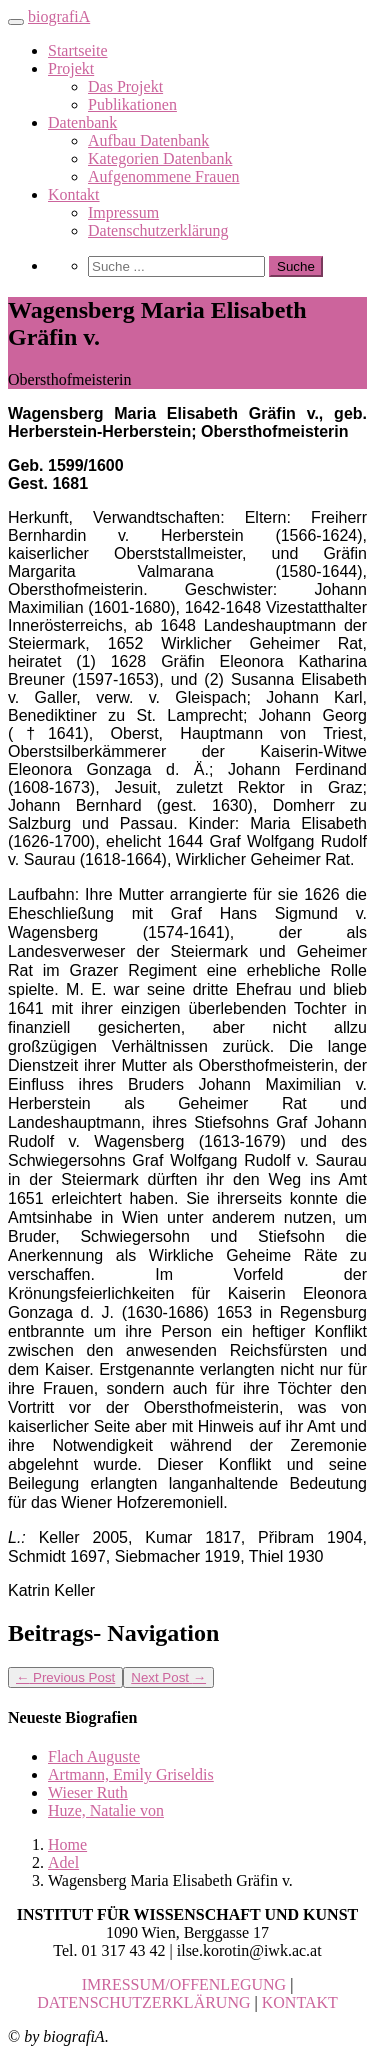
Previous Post (65, 1677)
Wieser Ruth (88, 1792)
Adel (63, 1862)
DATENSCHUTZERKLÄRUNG (143, 2002)
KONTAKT (300, 2002)
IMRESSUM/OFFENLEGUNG (184, 1984)
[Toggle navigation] (16, 22)
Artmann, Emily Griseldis (131, 1774)
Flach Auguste (94, 1756)
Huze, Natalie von (106, 1810)
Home (67, 1844)
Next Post (168, 1677)
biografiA (59, 16)
